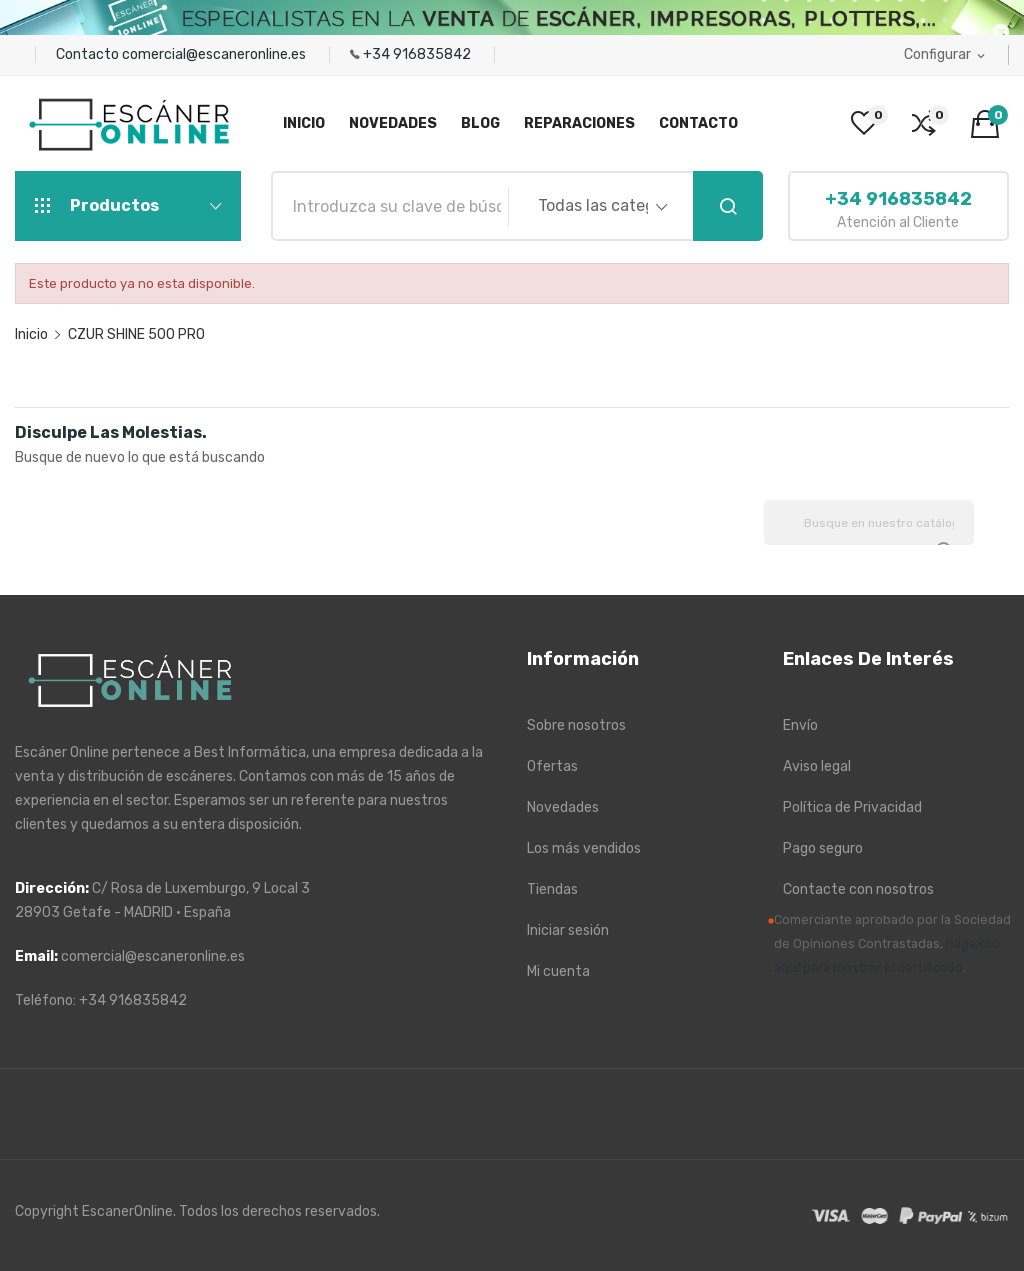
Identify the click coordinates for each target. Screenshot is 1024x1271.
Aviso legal (817, 766)
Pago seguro (823, 848)
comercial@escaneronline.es (215, 54)
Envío (800, 725)
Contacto (89, 54)
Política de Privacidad (852, 807)
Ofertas (552, 766)
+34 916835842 (418, 54)
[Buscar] (869, 522)
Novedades (563, 807)
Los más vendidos (584, 848)
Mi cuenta (558, 971)
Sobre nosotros (576, 725)
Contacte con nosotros (858, 889)
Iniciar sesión (568, 930)
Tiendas (552, 889)
